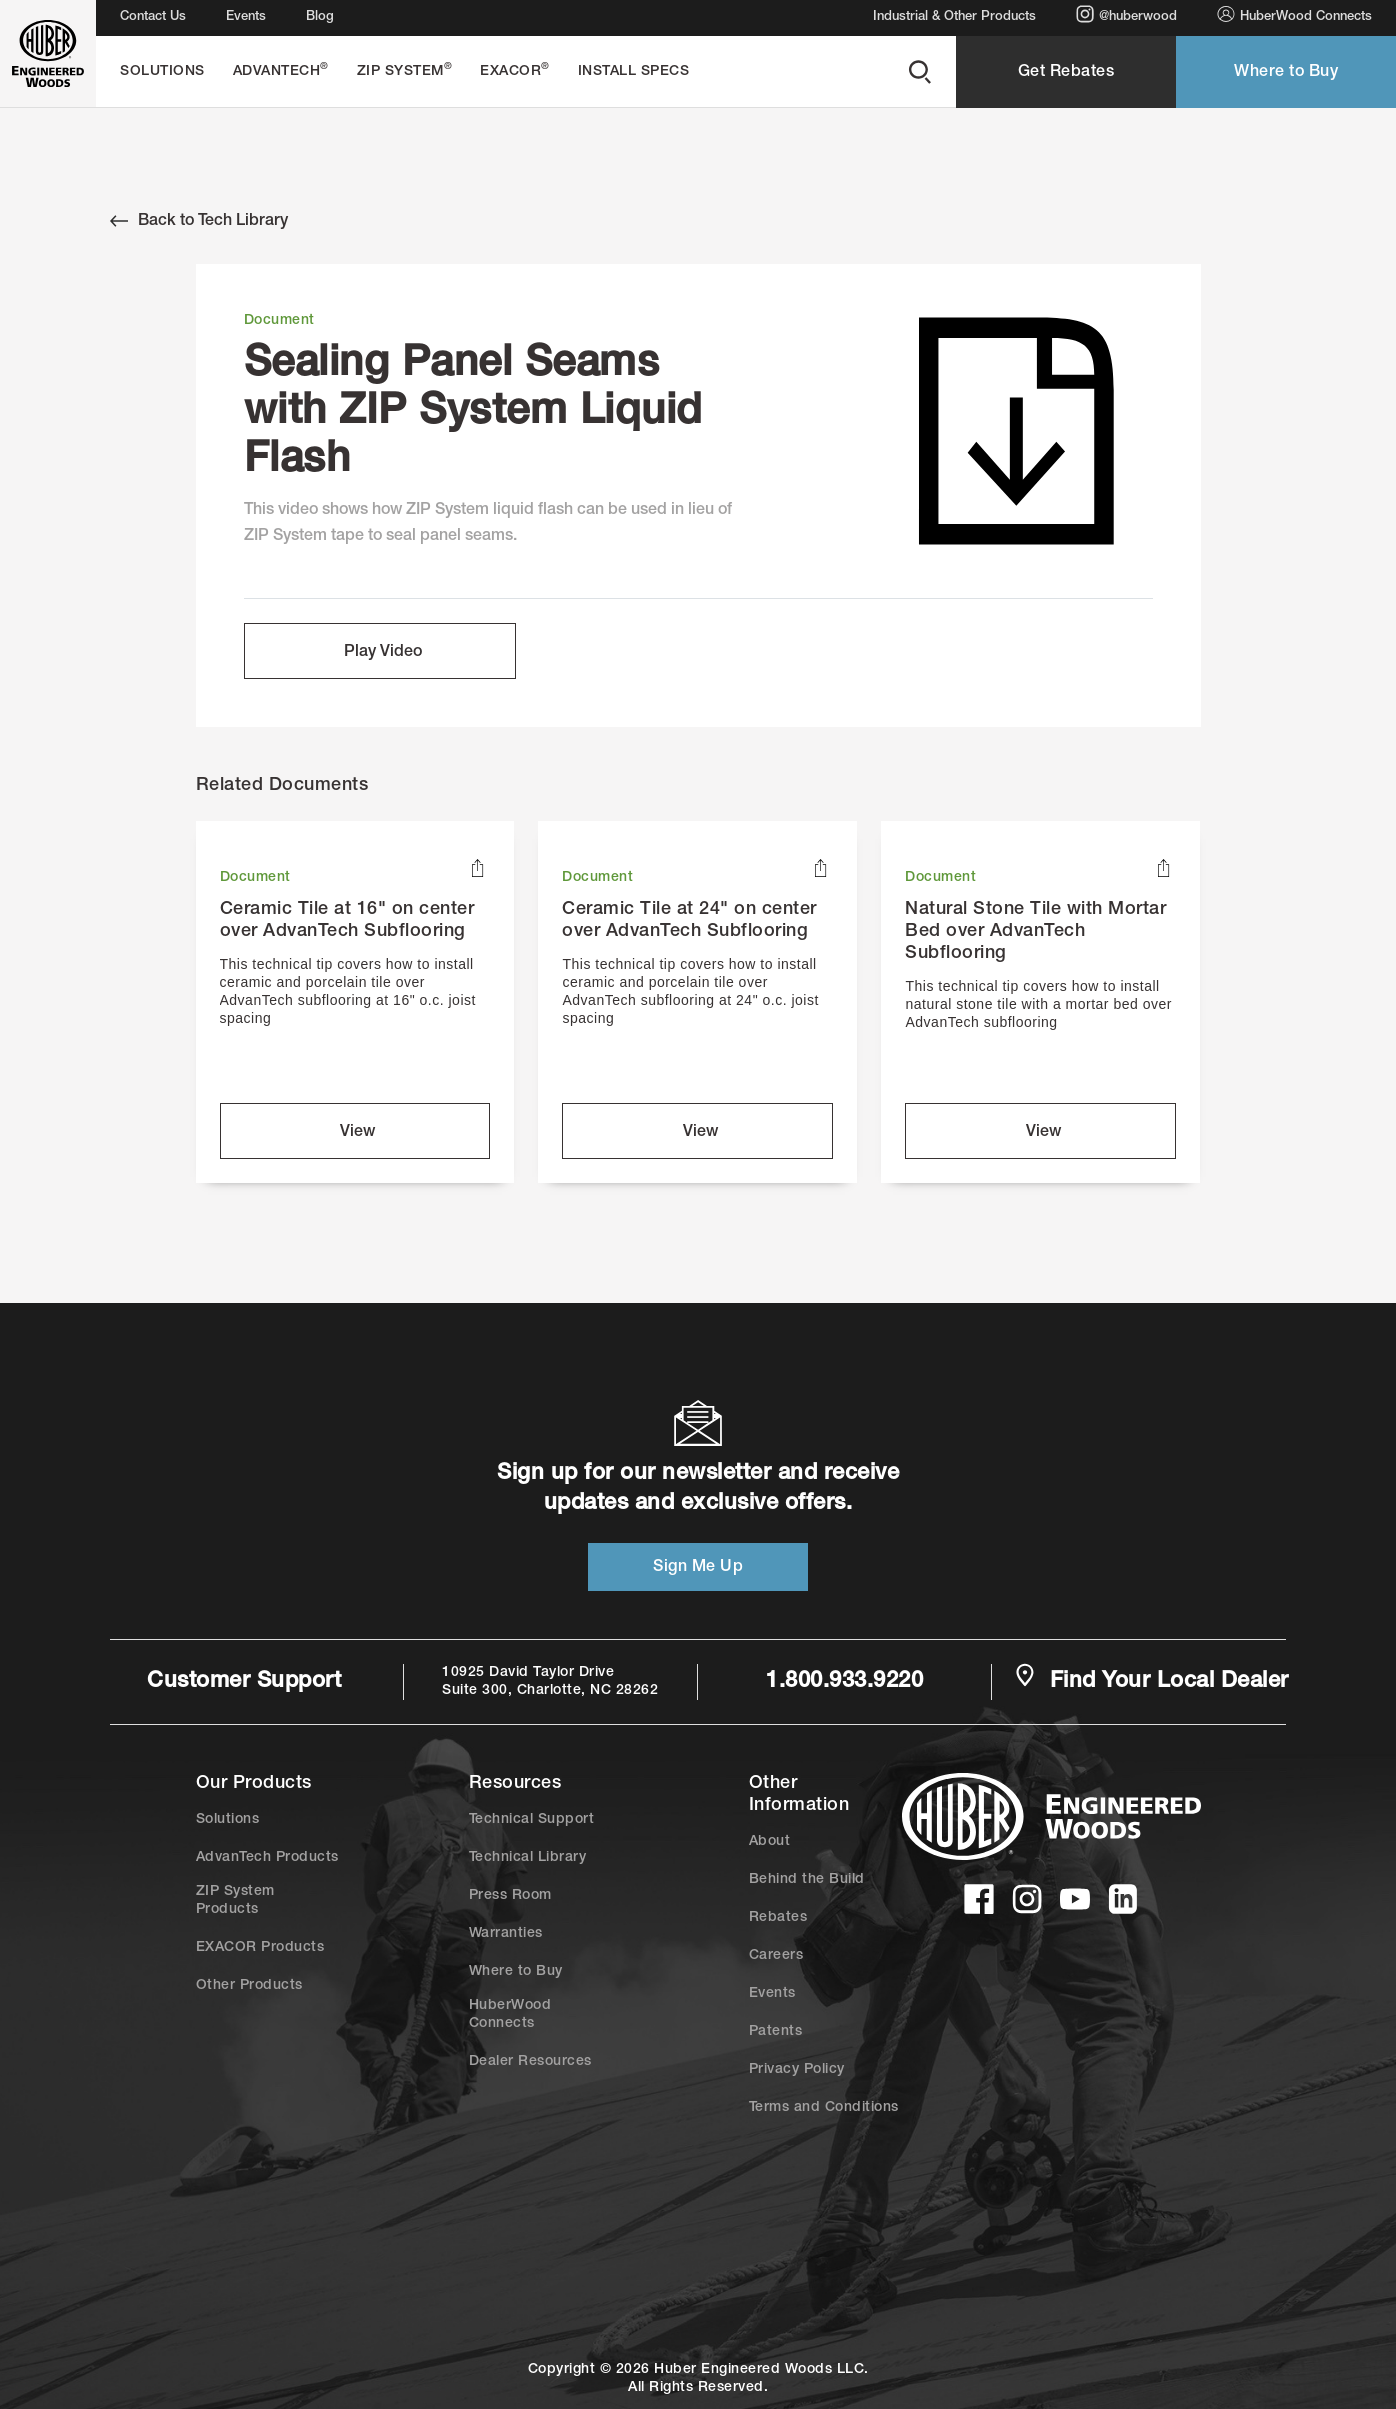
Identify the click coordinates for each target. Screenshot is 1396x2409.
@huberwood (1126, 14)
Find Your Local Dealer (1151, 1680)
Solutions (162, 72)
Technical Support (532, 1820)
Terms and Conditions (824, 2108)
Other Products (249, 1986)
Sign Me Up (698, 1568)
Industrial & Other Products (954, 17)
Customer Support (244, 1682)
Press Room (510, 1896)
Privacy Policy (797, 2070)
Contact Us (153, 17)
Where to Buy (1286, 73)
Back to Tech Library (199, 221)
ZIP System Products (235, 1901)
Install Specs (634, 72)
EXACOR (515, 70)
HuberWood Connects (1294, 14)
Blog (320, 17)
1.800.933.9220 (844, 1682)
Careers (776, 1956)
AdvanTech (281, 70)
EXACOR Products (260, 1948)
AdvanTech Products (267, 1858)
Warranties (506, 1934)
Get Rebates (1066, 73)
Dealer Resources (530, 2062)
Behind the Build (807, 1880)
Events (246, 17)
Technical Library (528, 1858)
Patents (776, 2032)
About (770, 1842)
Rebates (778, 1918)
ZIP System (405, 70)
